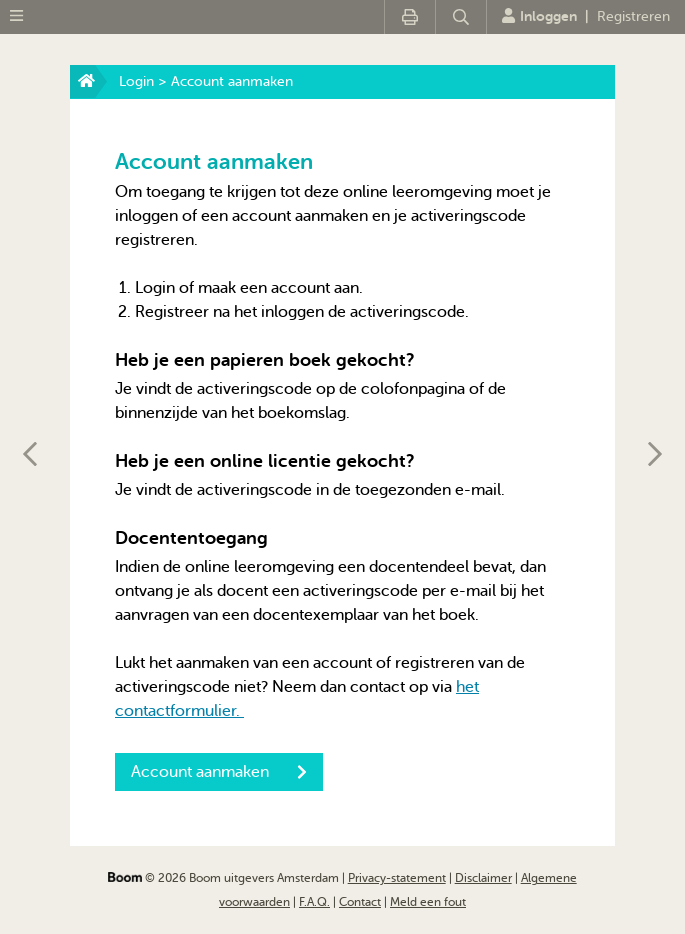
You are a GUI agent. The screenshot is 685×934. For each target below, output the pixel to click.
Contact (360, 902)
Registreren (633, 16)
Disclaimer (483, 878)
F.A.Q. (314, 902)
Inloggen (539, 16)
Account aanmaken (219, 772)
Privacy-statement (397, 878)
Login (136, 81)
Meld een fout (428, 902)
